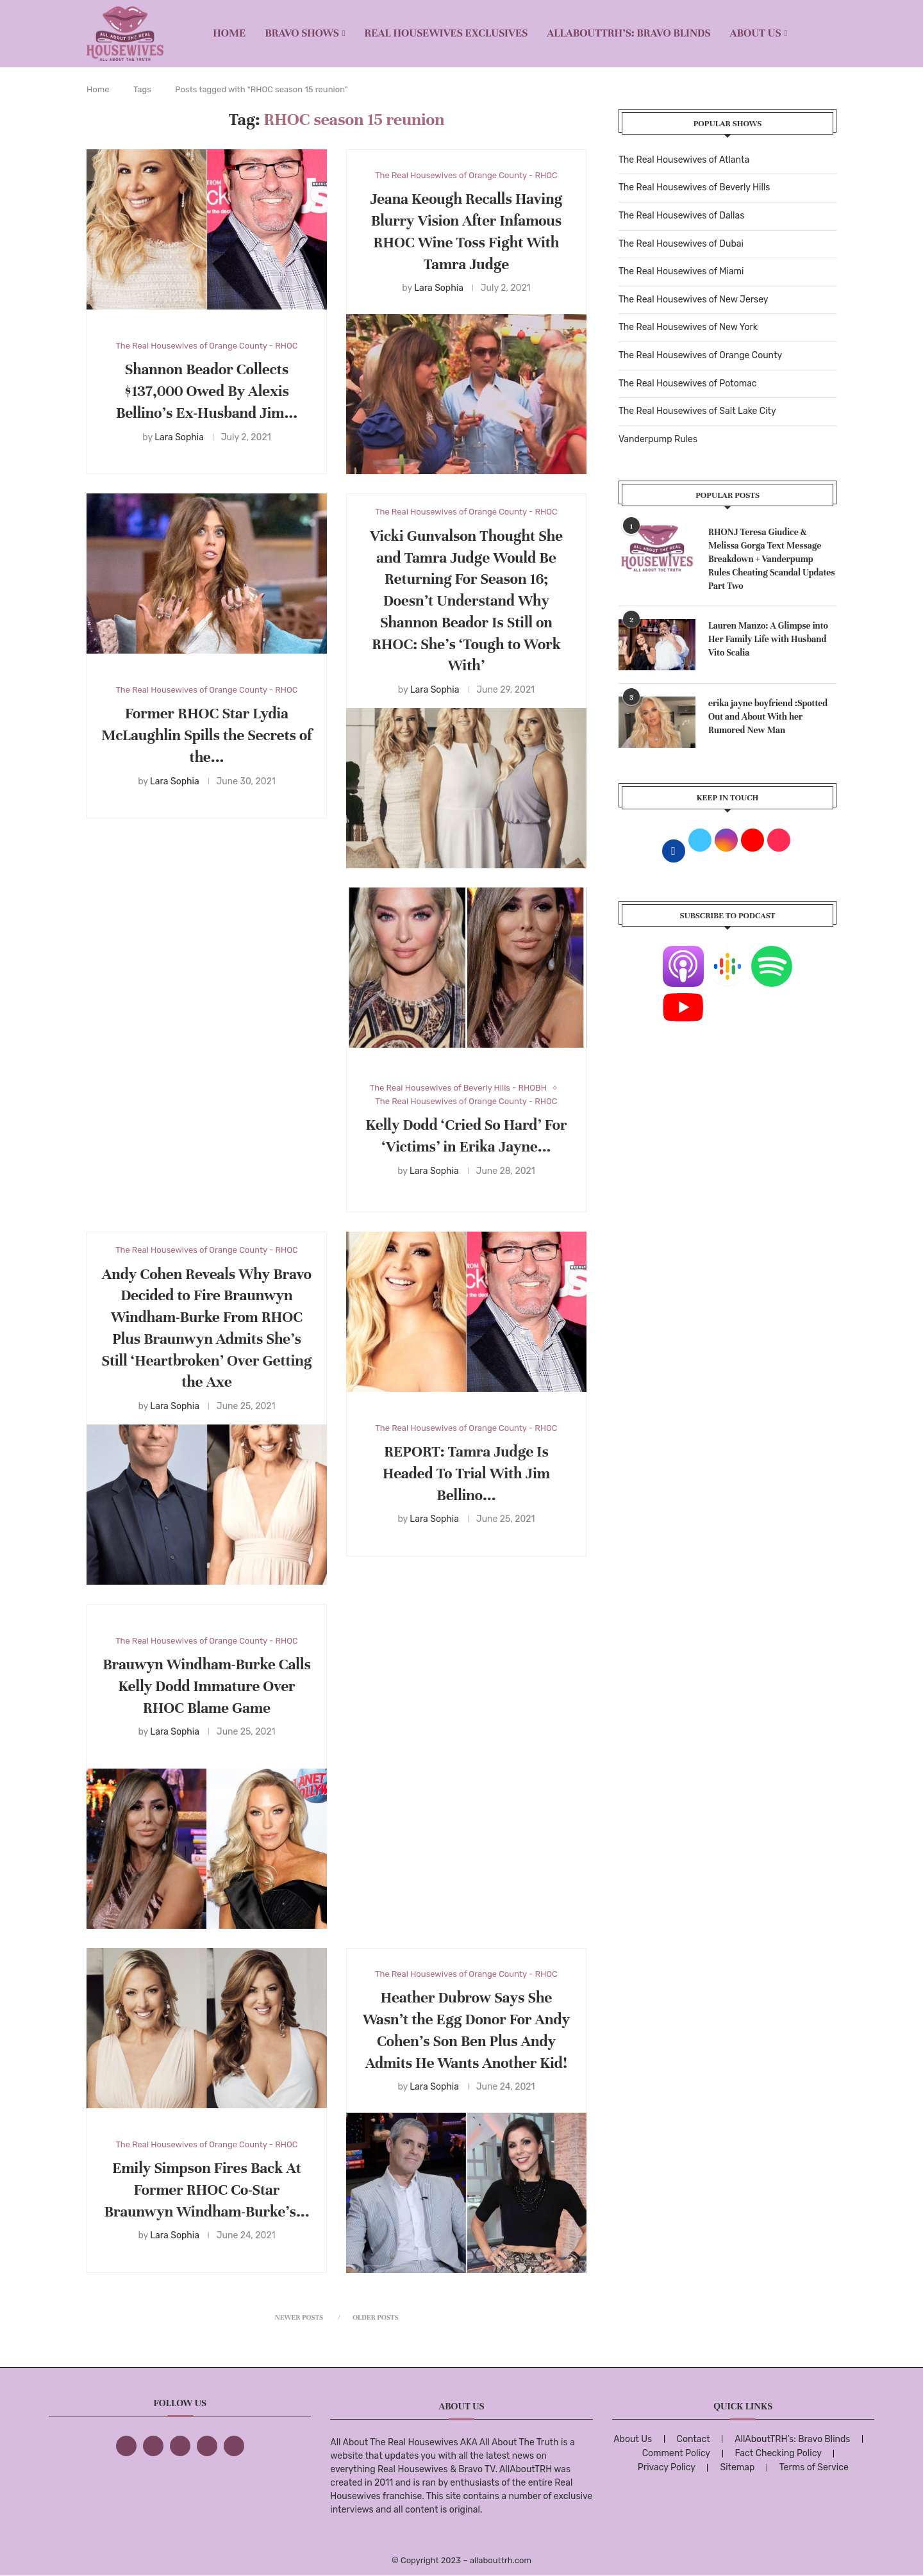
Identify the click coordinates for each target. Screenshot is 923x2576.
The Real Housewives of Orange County (700, 355)
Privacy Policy (666, 2467)
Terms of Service (814, 2467)
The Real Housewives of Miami (681, 271)
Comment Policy (676, 2453)
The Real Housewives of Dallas (681, 215)
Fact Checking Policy (778, 2453)
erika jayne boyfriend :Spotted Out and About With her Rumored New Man (767, 717)
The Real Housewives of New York (688, 327)
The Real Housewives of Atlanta (684, 159)
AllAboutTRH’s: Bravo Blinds (628, 33)
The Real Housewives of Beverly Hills (694, 187)
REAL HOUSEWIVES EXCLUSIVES (446, 33)
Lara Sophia (179, 437)
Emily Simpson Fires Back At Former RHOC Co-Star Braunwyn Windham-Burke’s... (206, 2190)
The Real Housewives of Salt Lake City (697, 411)
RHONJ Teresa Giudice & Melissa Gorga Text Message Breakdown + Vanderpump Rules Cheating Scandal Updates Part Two (771, 559)
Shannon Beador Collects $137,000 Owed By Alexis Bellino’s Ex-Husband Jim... (206, 391)
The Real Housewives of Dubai (681, 243)
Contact (693, 2439)
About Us (755, 33)
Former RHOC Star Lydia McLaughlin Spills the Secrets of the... (206, 735)
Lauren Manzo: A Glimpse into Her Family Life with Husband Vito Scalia (768, 639)
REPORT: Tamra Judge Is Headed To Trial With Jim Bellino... (466, 1473)
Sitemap (737, 2467)
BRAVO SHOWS (302, 33)
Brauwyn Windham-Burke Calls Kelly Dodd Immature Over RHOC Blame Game (207, 1686)
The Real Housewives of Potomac (688, 383)
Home (229, 33)
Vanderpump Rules (658, 439)
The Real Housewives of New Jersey (693, 299)
